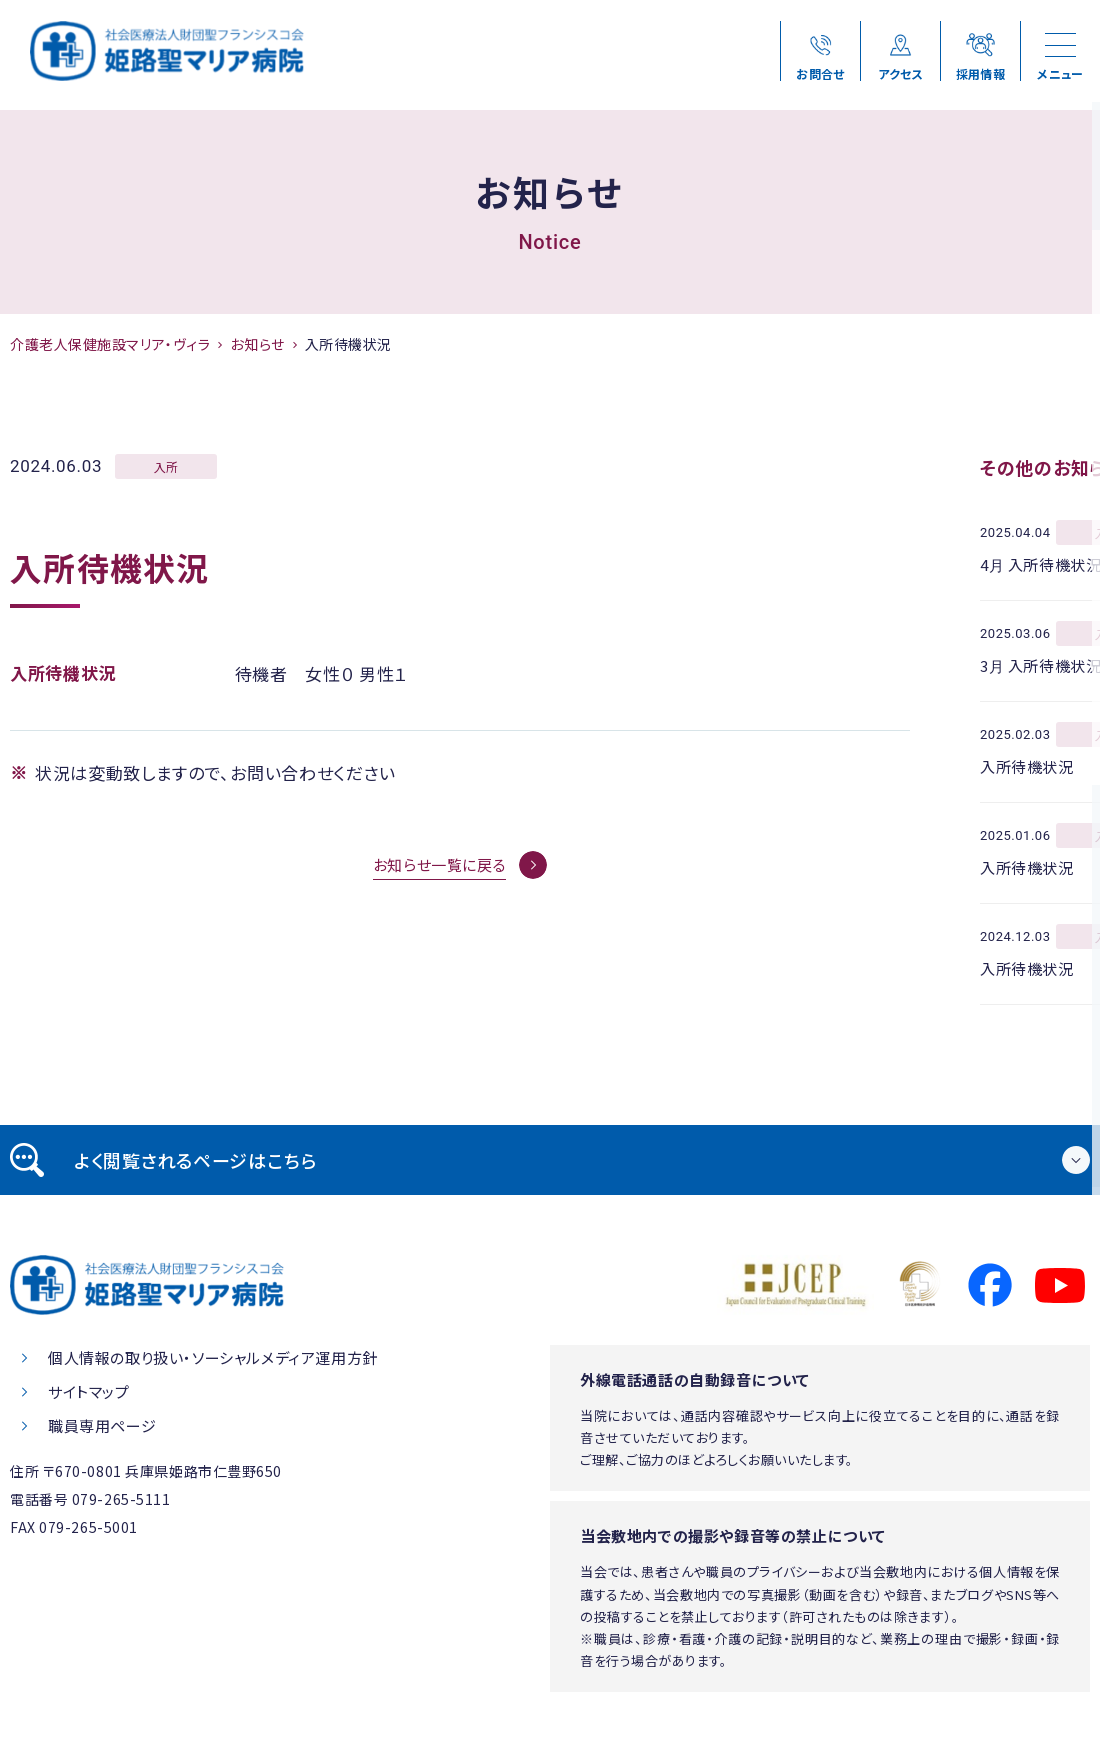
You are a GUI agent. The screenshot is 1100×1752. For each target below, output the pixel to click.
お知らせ (257, 344)
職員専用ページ (102, 1425)
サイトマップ (89, 1391)
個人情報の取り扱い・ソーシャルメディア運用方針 (213, 1357)
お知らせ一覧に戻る (439, 864)
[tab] (550, 1160)
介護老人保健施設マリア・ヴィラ (110, 344)
